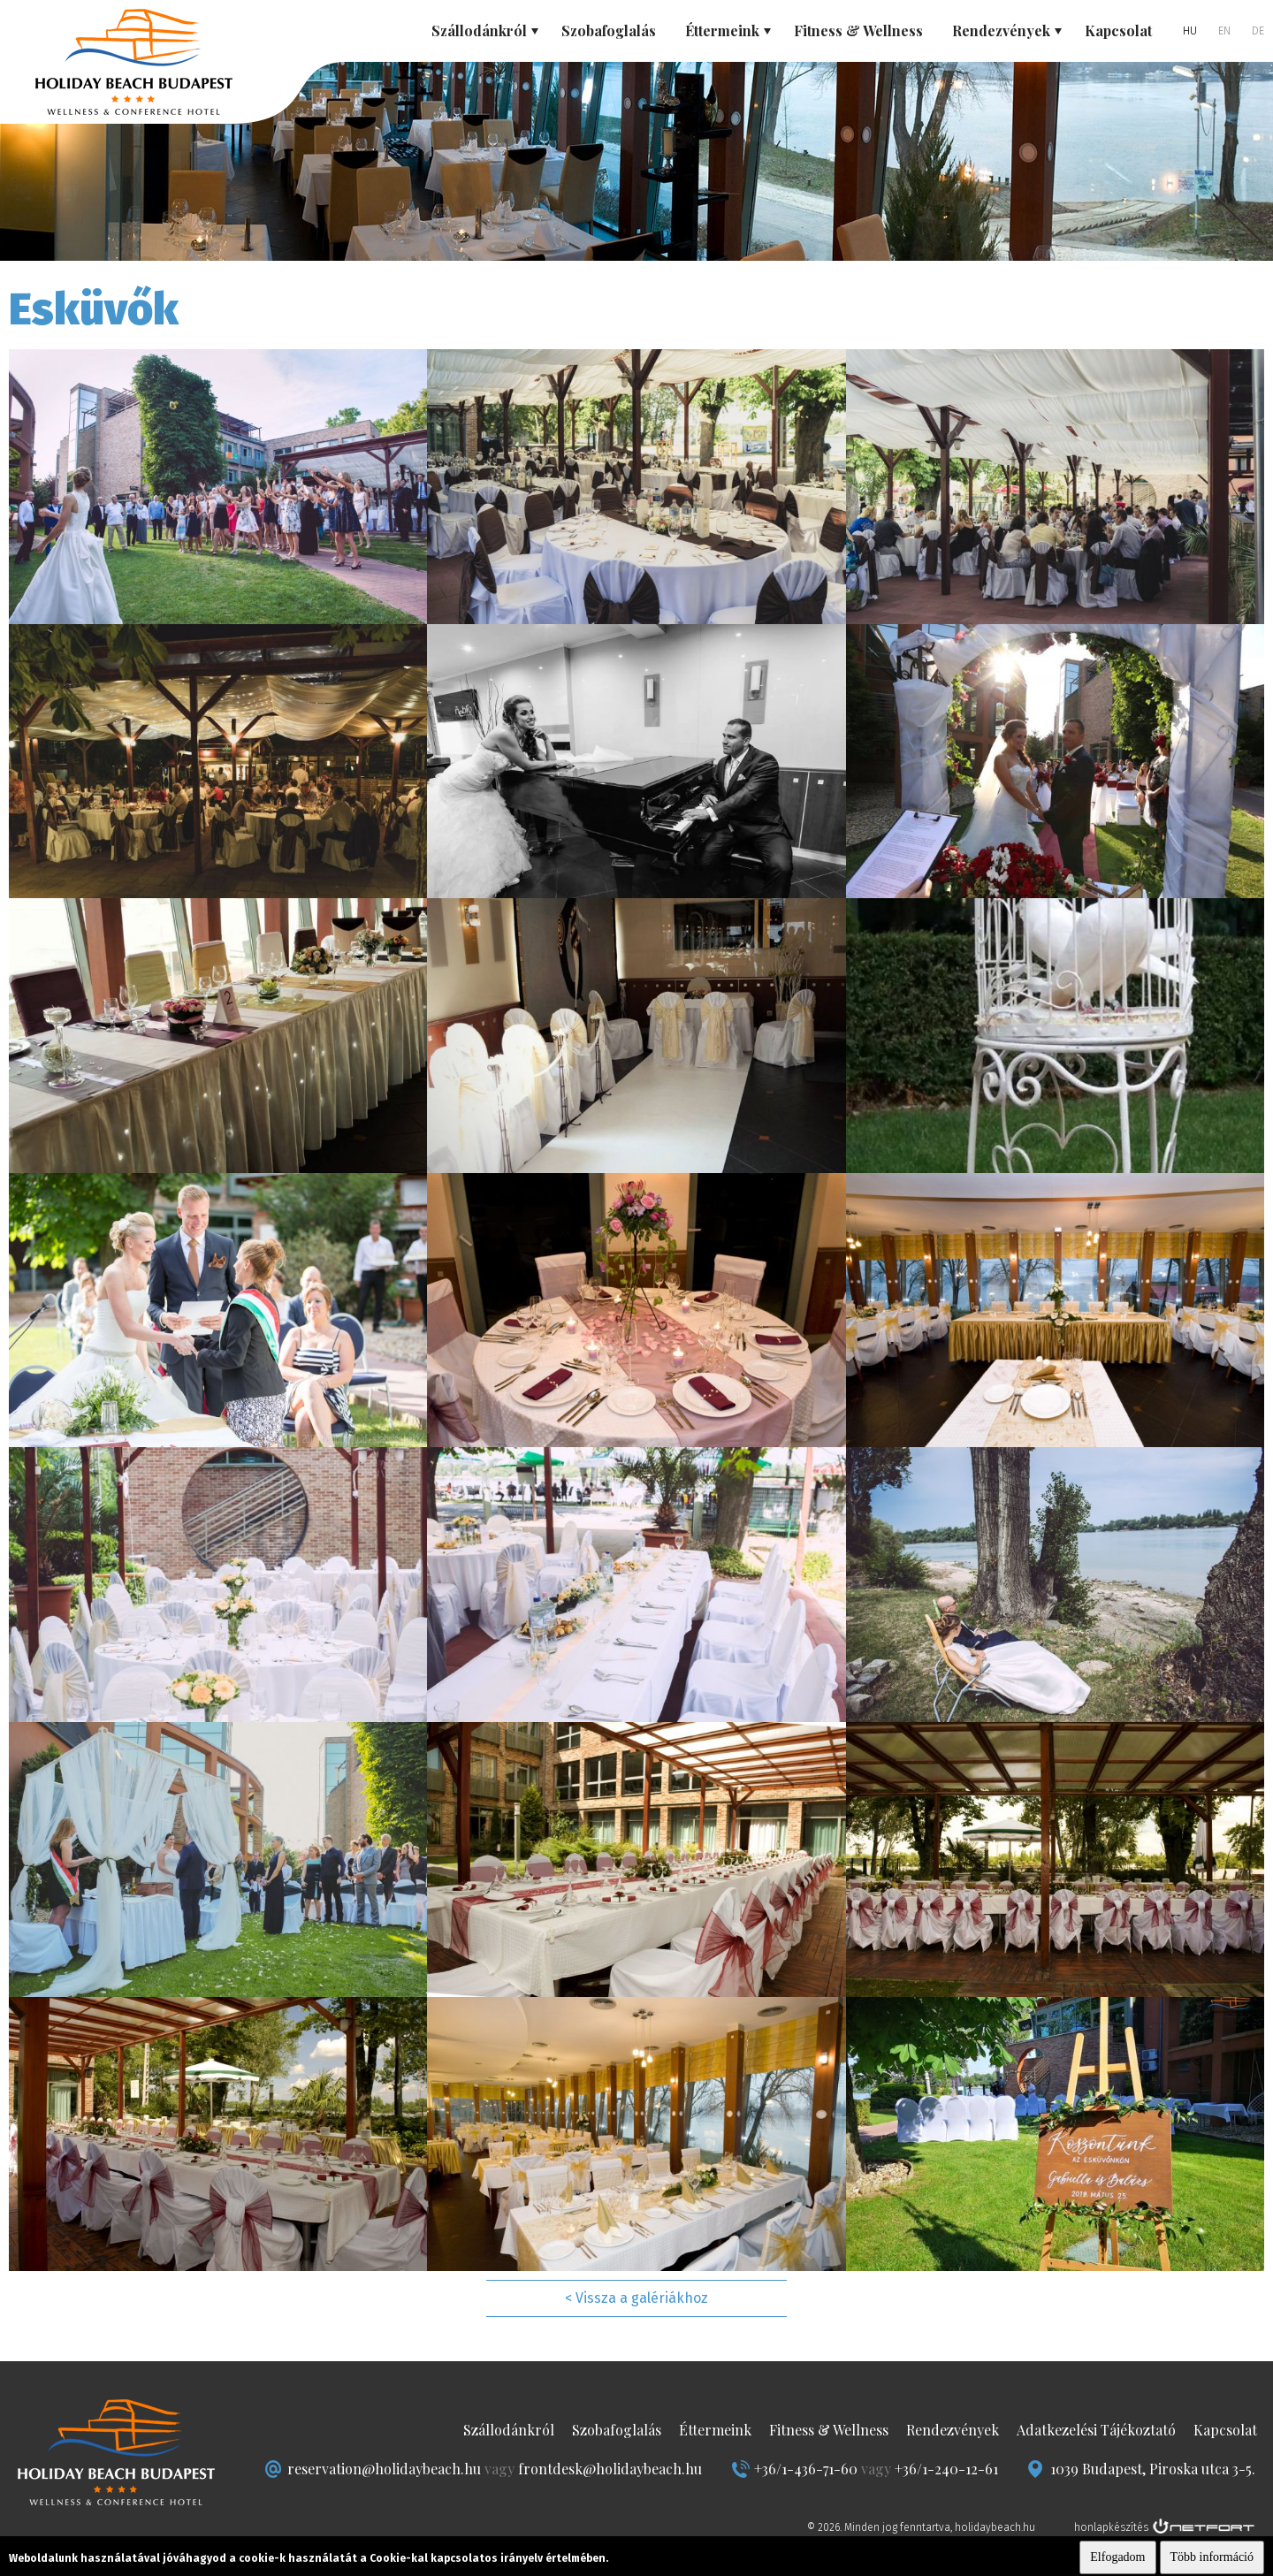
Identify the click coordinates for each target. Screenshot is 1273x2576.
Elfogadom (1117, 2557)
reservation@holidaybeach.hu (384, 2468)
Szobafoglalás (608, 30)
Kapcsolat (1118, 30)
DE (1258, 30)
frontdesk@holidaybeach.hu (610, 2468)
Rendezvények (952, 2429)
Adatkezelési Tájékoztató (1096, 2429)
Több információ (1212, 2557)
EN (1224, 30)
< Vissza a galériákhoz (636, 2298)
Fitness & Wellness (858, 30)
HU (1190, 30)
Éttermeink (715, 2429)
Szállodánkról (508, 2429)
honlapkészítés (1111, 2527)
